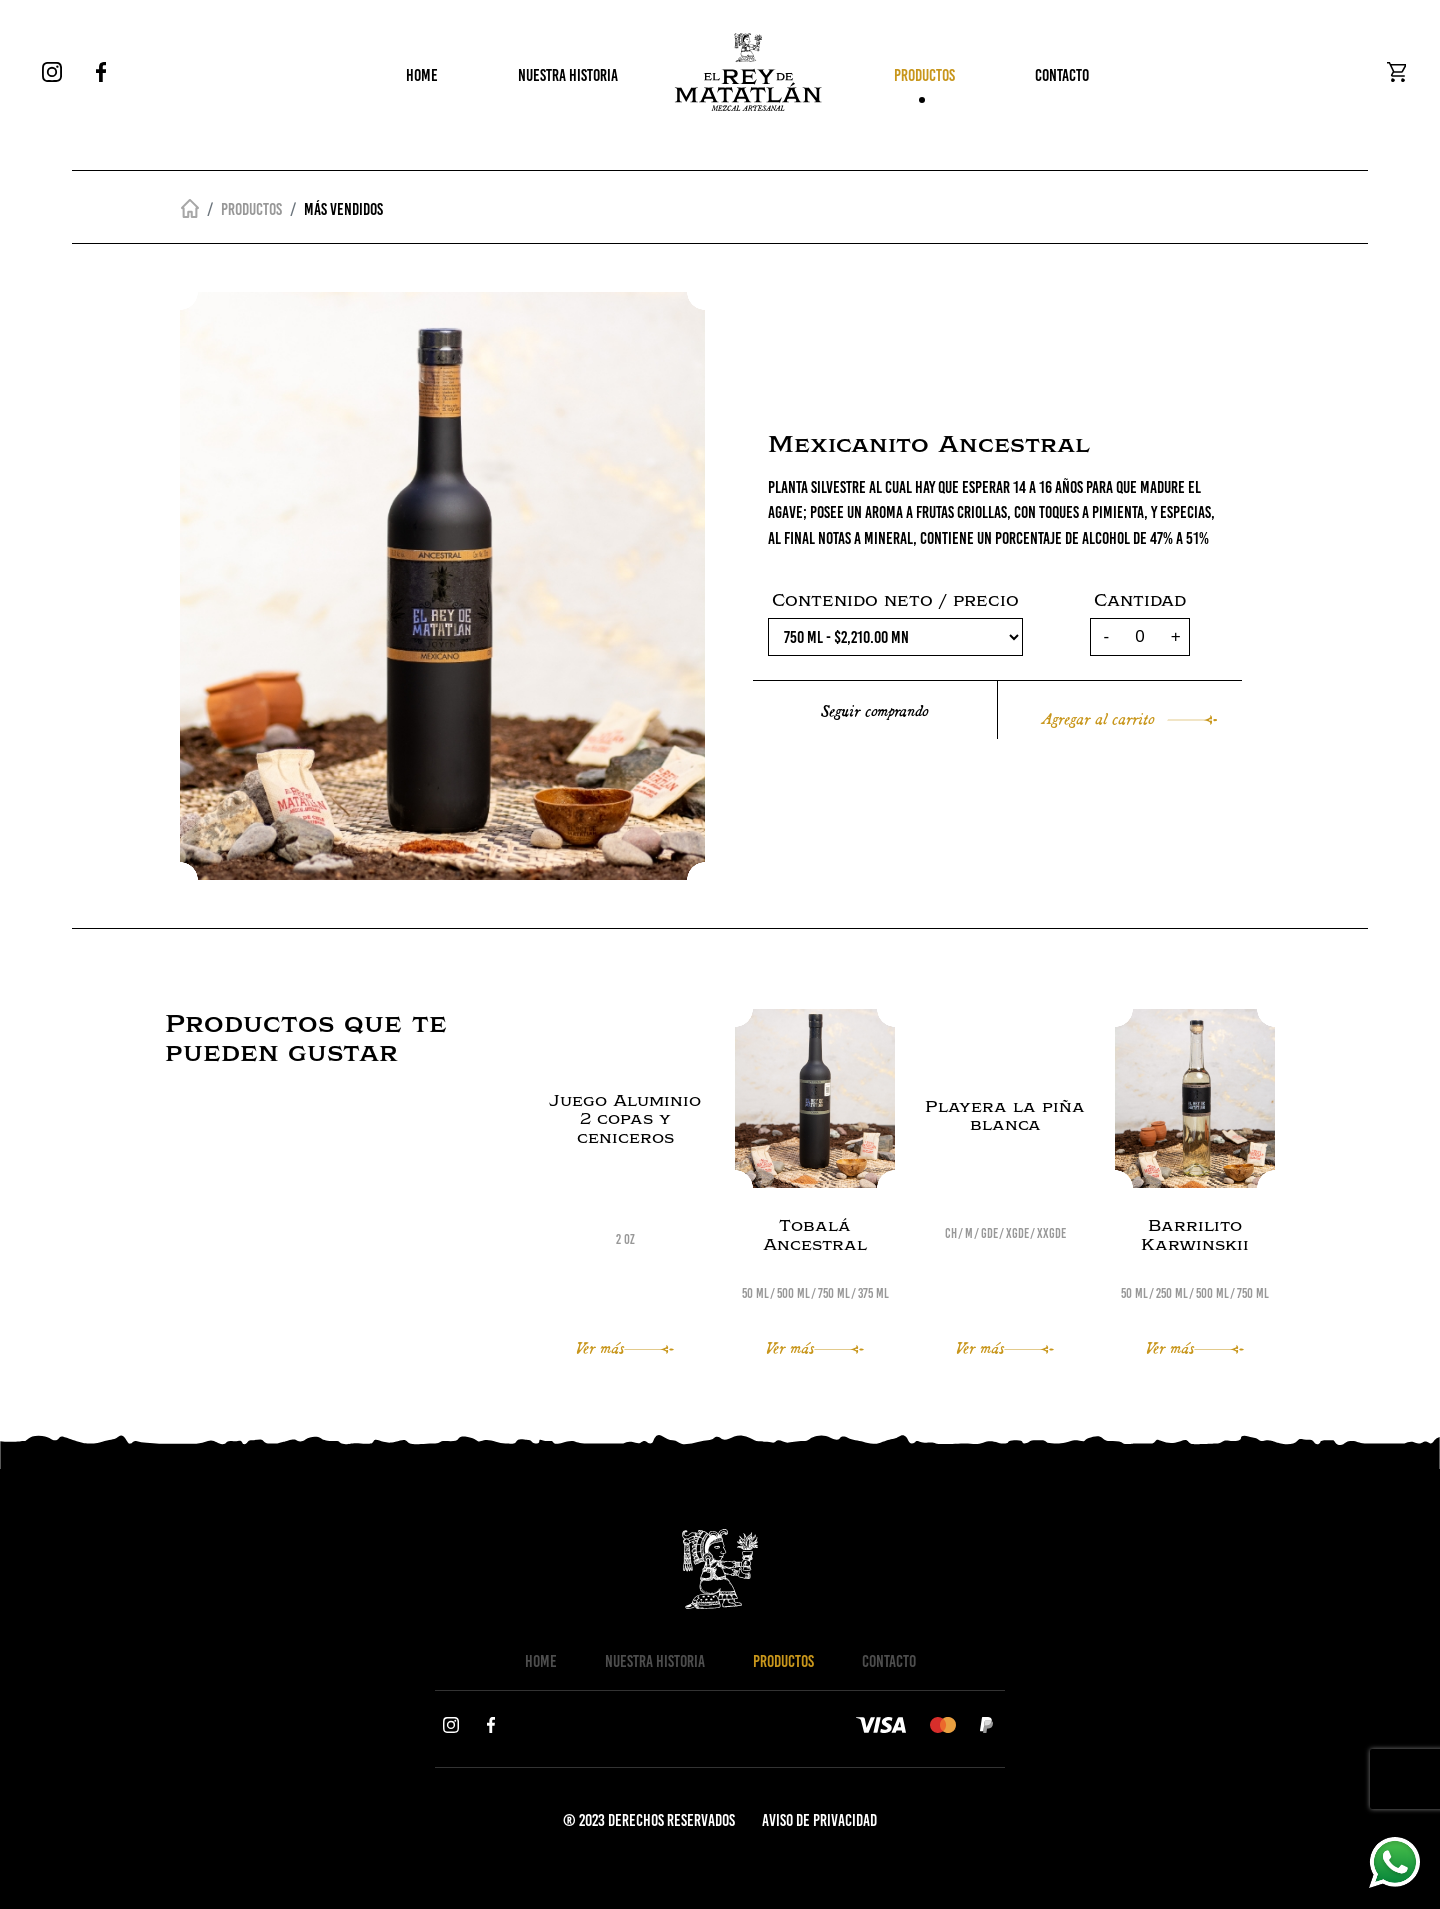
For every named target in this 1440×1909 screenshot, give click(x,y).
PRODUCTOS (924, 80)
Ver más (625, 1346)
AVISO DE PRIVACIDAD (819, 1820)
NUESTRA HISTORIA (568, 80)
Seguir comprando (874, 709)
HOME (422, 80)
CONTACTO (1062, 80)
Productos (251, 209)
